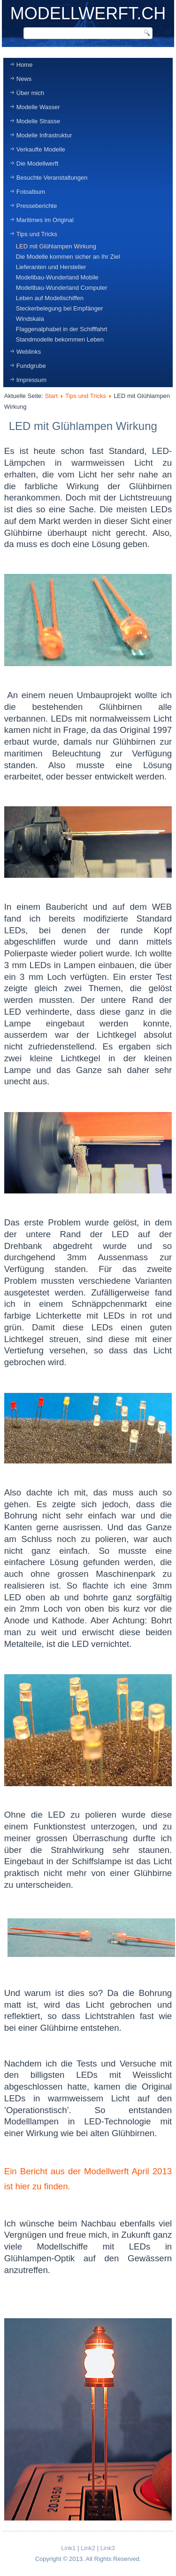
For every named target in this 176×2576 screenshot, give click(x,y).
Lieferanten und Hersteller (51, 266)
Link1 (68, 2548)
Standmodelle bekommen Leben (60, 339)
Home (24, 64)
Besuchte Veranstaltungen (52, 177)
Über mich (30, 92)
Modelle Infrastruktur (44, 135)
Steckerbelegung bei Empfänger (59, 308)
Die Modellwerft (37, 163)
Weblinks (28, 351)
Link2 (88, 2548)
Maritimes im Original (45, 219)
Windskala (30, 318)
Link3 (107, 2548)
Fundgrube (31, 365)
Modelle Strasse (38, 121)
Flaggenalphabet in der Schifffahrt (61, 329)
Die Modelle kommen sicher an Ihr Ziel (68, 256)
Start (51, 395)
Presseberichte (36, 205)
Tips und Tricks (36, 234)
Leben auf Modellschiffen (50, 298)
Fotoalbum (30, 191)
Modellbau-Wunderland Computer (61, 287)
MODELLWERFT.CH (88, 13)
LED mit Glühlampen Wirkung (56, 246)
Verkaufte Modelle (40, 149)
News (24, 78)
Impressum (31, 379)
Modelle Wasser (38, 107)
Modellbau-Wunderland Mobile (57, 277)
